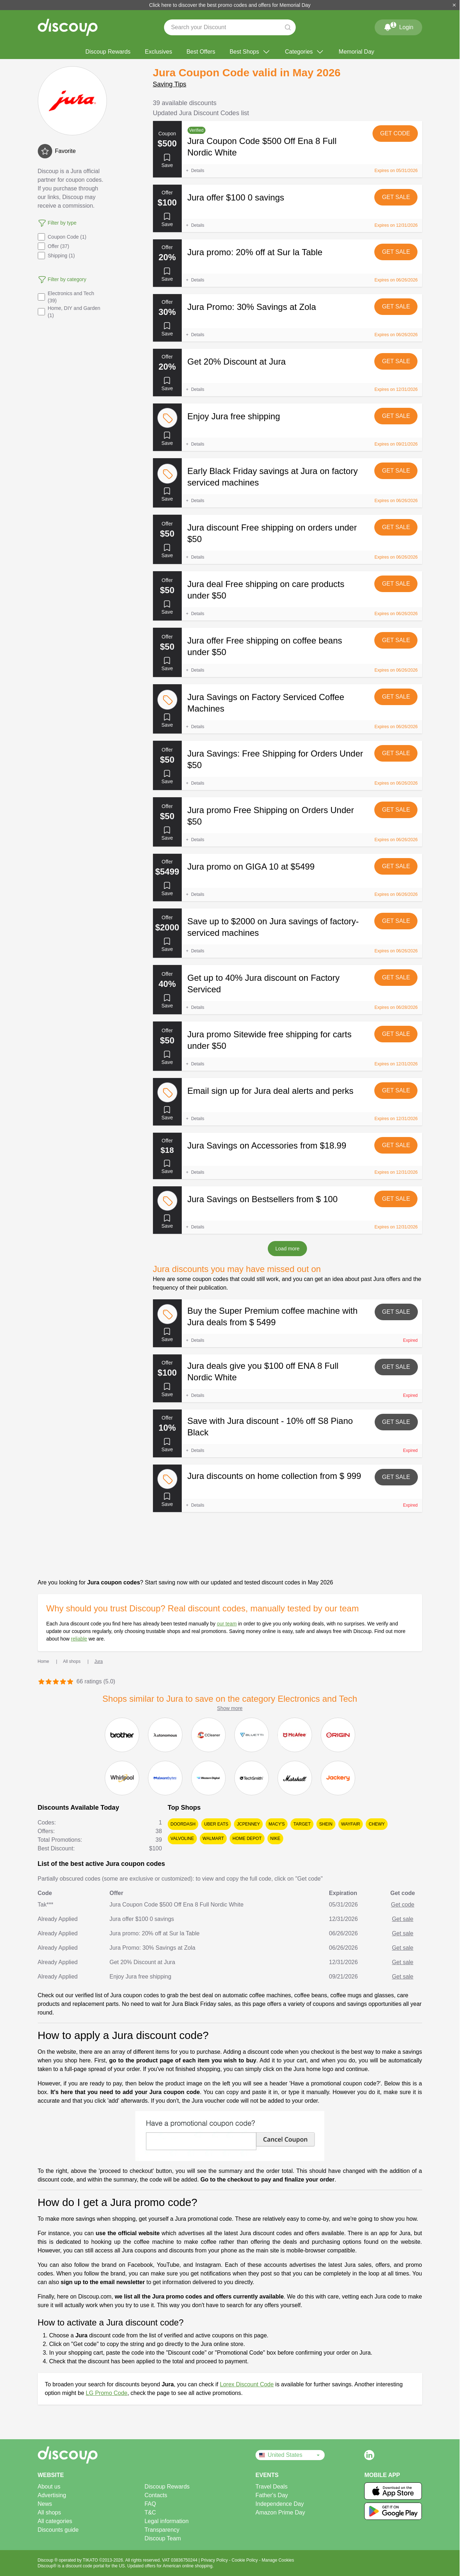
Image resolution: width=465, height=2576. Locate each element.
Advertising (52, 2495)
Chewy (377, 1824)
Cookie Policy (245, 2560)
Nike (275, 1838)
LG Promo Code (106, 2393)
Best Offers (200, 52)
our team (226, 1624)
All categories (55, 2521)
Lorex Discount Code (247, 2384)
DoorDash (183, 1824)
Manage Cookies (278, 2560)
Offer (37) (53, 246)
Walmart (213, 1838)
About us (49, 2486)
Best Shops (250, 52)
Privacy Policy (215, 2560)
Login (398, 26)
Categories (304, 52)
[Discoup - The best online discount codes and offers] (68, 27)
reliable (79, 1639)
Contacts (155, 2495)
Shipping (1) (56, 255)
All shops (49, 2512)
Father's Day (272, 2495)
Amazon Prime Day (280, 2512)
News (45, 2504)
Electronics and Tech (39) (66, 296)
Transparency (161, 2530)
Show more (230, 1708)
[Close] (454, 5)
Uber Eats (216, 1824)
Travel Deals (272, 2486)
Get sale (396, 197)
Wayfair (350, 1824)
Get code (395, 133)
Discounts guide (58, 2530)
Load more (287, 1248)
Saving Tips (169, 84)
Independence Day (280, 2504)
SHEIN (326, 1824)
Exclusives (158, 52)
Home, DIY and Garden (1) (69, 311)
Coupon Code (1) (62, 236)
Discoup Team (162, 2538)
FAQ (150, 2504)
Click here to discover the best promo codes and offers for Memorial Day (230, 5)
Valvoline (182, 1838)
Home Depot (247, 1838)
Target (302, 1824)
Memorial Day (356, 52)
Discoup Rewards (107, 52)
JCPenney (248, 1824)
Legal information (166, 2521)
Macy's (276, 1824)
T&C (150, 2512)
